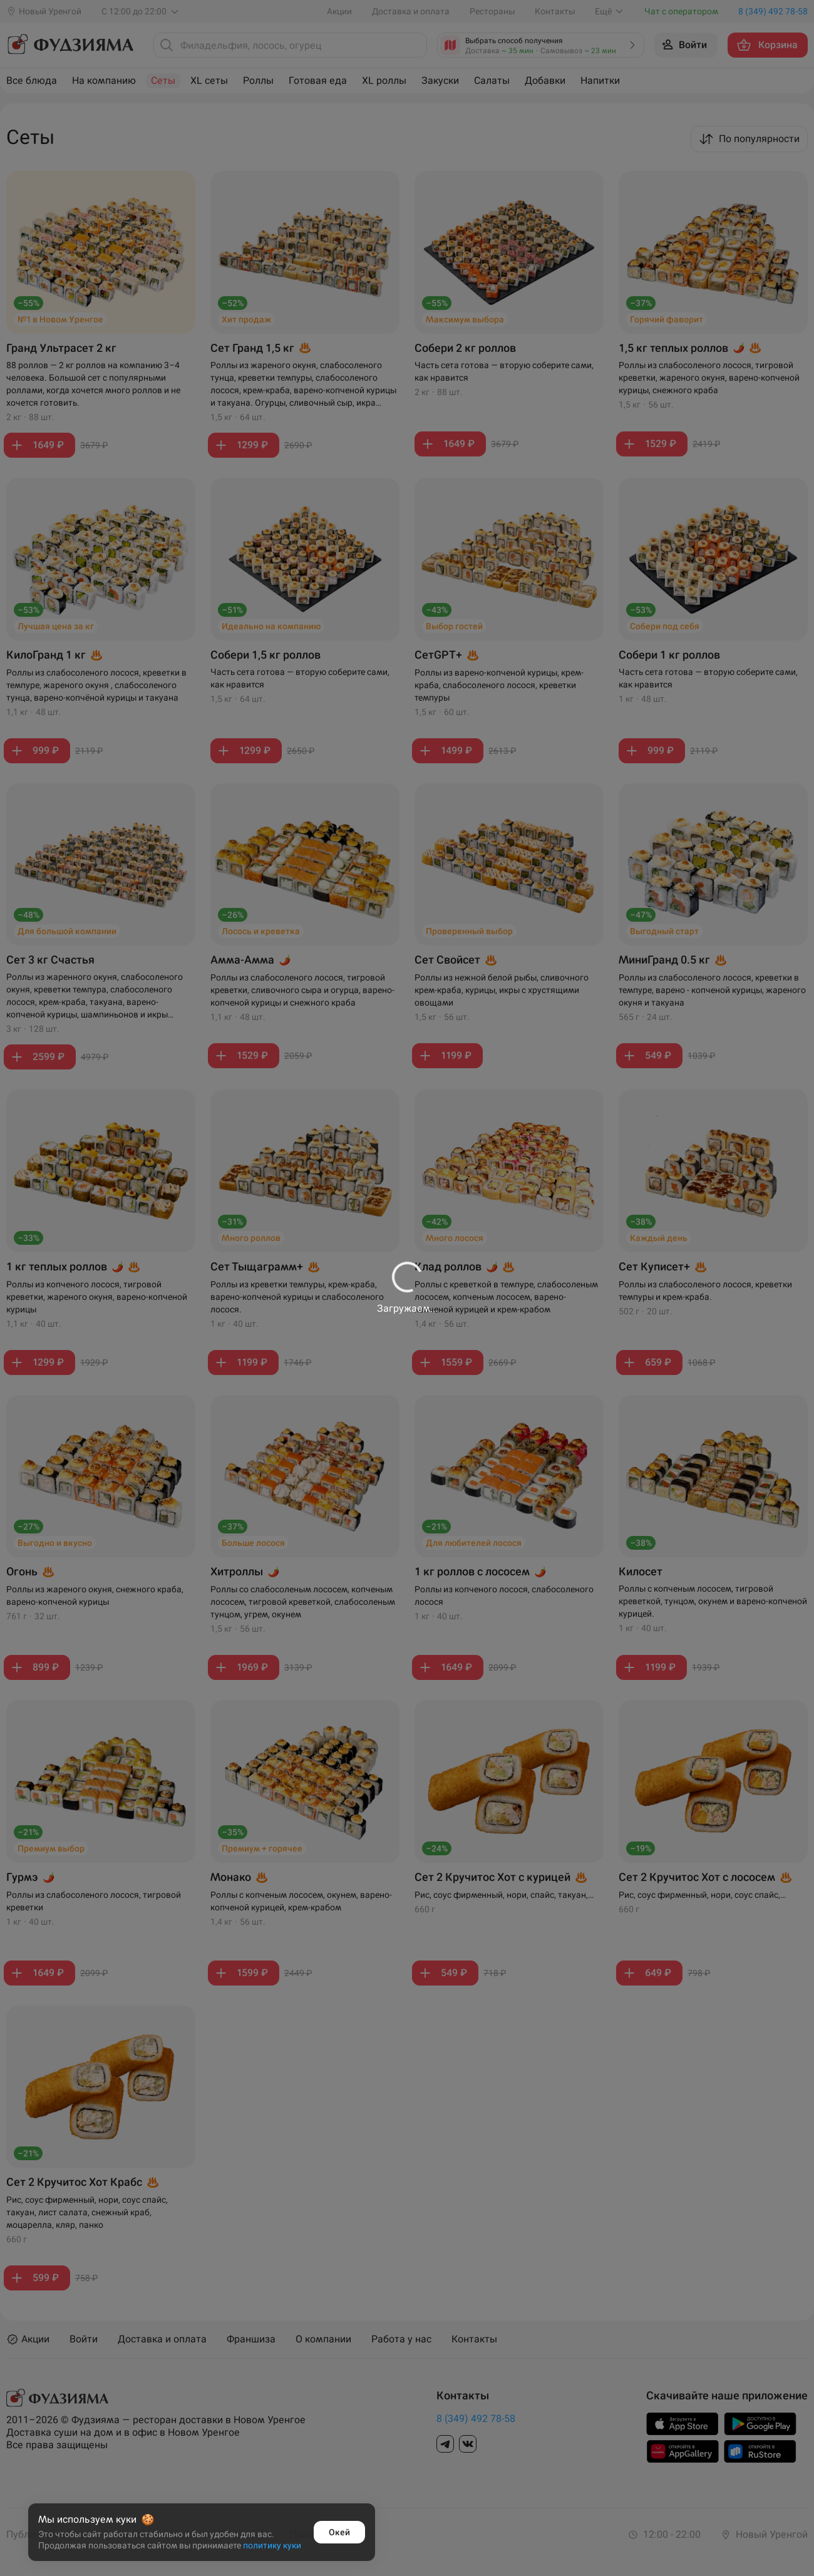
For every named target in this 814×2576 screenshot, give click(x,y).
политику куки (272, 2545)
